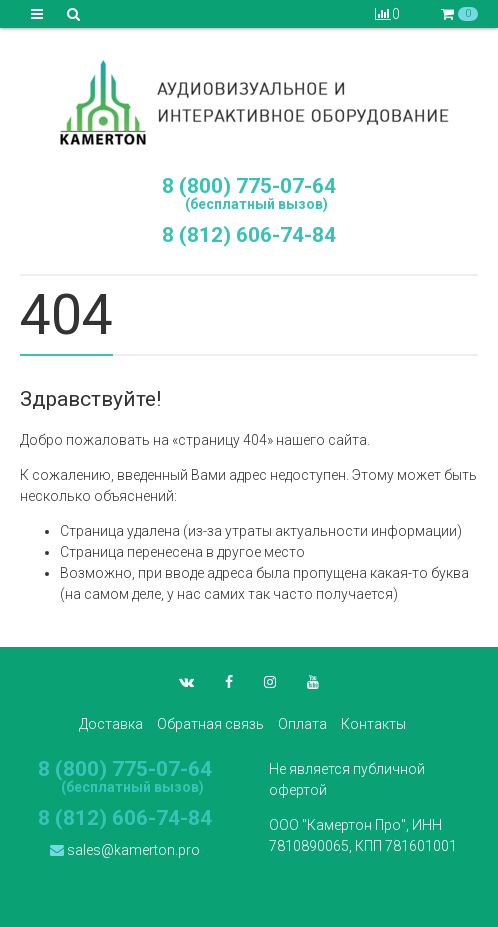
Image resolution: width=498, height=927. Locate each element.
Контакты (373, 724)
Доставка (111, 724)
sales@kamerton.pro (125, 850)
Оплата (302, 724)
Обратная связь (210, 724)
